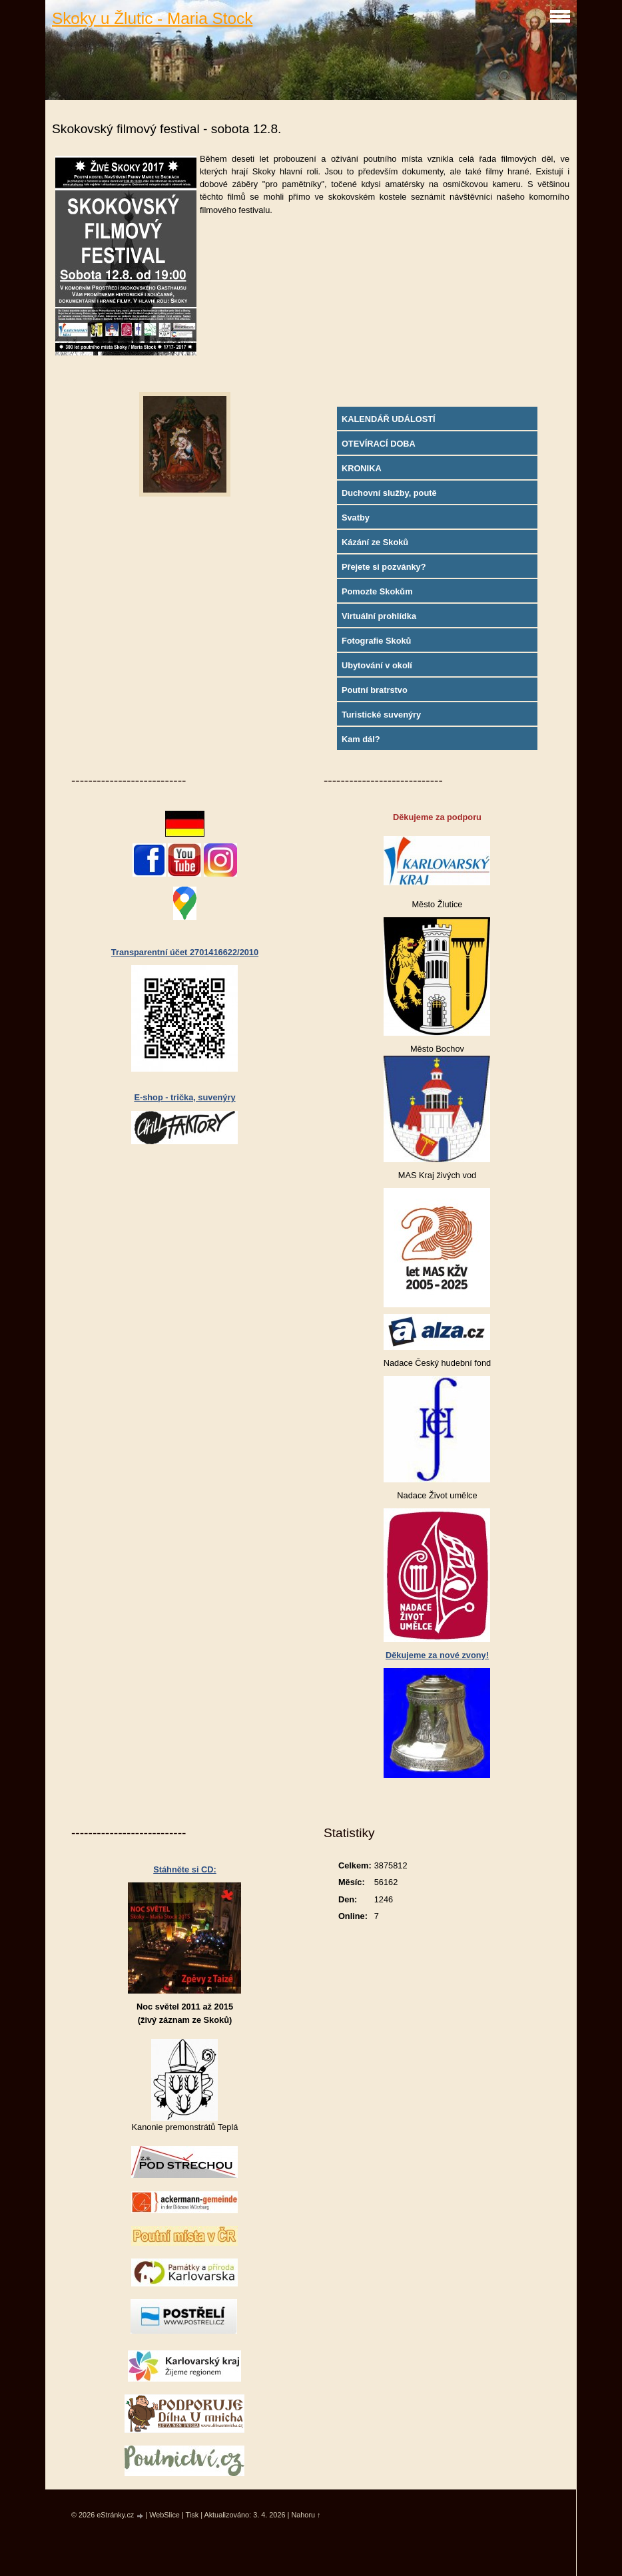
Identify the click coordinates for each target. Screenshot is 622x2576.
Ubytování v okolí (377, 665)
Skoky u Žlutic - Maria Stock (152, 18)
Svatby (356, 518)
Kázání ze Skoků (375, 542)
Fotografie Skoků (377, 641)
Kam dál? (361, 739)
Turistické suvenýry (381, 715)
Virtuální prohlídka (379, 616)
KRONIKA (362, 468)
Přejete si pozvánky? (384, 567)
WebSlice (164, 2515)
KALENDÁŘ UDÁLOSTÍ (389, 419)
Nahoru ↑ (305, 2515)
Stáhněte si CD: (184, 1869)
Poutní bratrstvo (375, 690)
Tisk (192, 2515)
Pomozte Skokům (377, 591)
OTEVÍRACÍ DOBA (379, 444)
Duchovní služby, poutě (389, 493)
